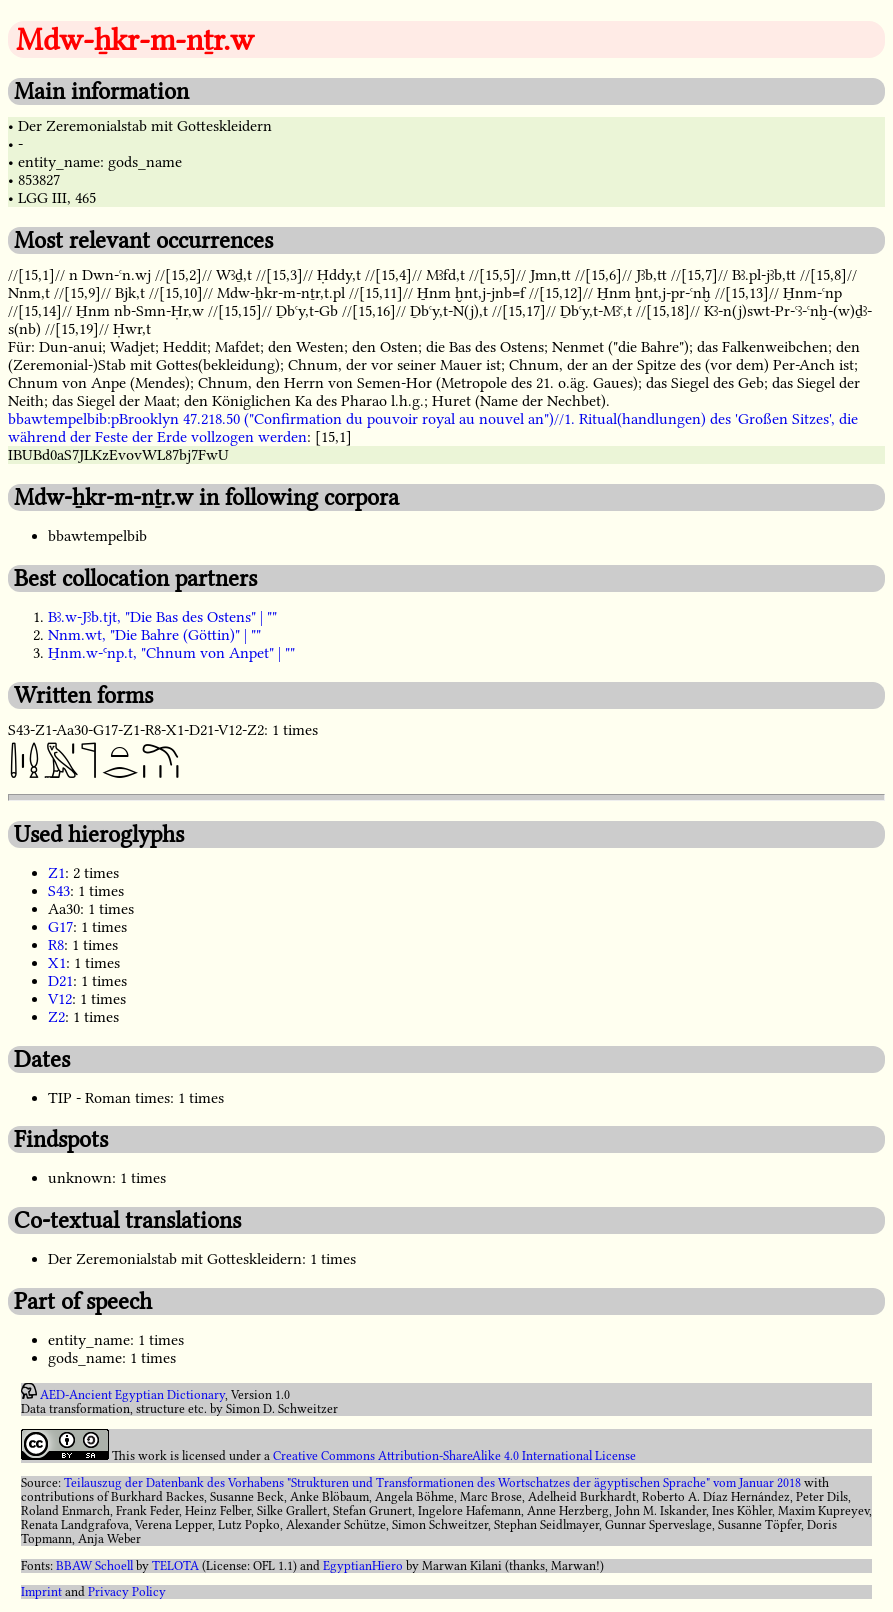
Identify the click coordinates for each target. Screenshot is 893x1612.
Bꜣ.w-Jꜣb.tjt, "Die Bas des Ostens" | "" (162, 617)
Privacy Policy (127, 1592)
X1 (57, 963)
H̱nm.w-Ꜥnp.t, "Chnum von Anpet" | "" (171, 653)
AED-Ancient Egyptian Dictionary (132, 1395)
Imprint (41, 1592)
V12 (60, 999)
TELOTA (175, 1566)
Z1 (56, 873)
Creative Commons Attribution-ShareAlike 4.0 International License (454, 1456)
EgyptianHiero (363, 1566)
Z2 (56, 1017)
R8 (56, 945)
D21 (60, 981)
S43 (59, 891)
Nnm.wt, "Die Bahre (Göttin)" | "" (154, 635)
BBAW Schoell (94, 1566)
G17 (60, 927)
